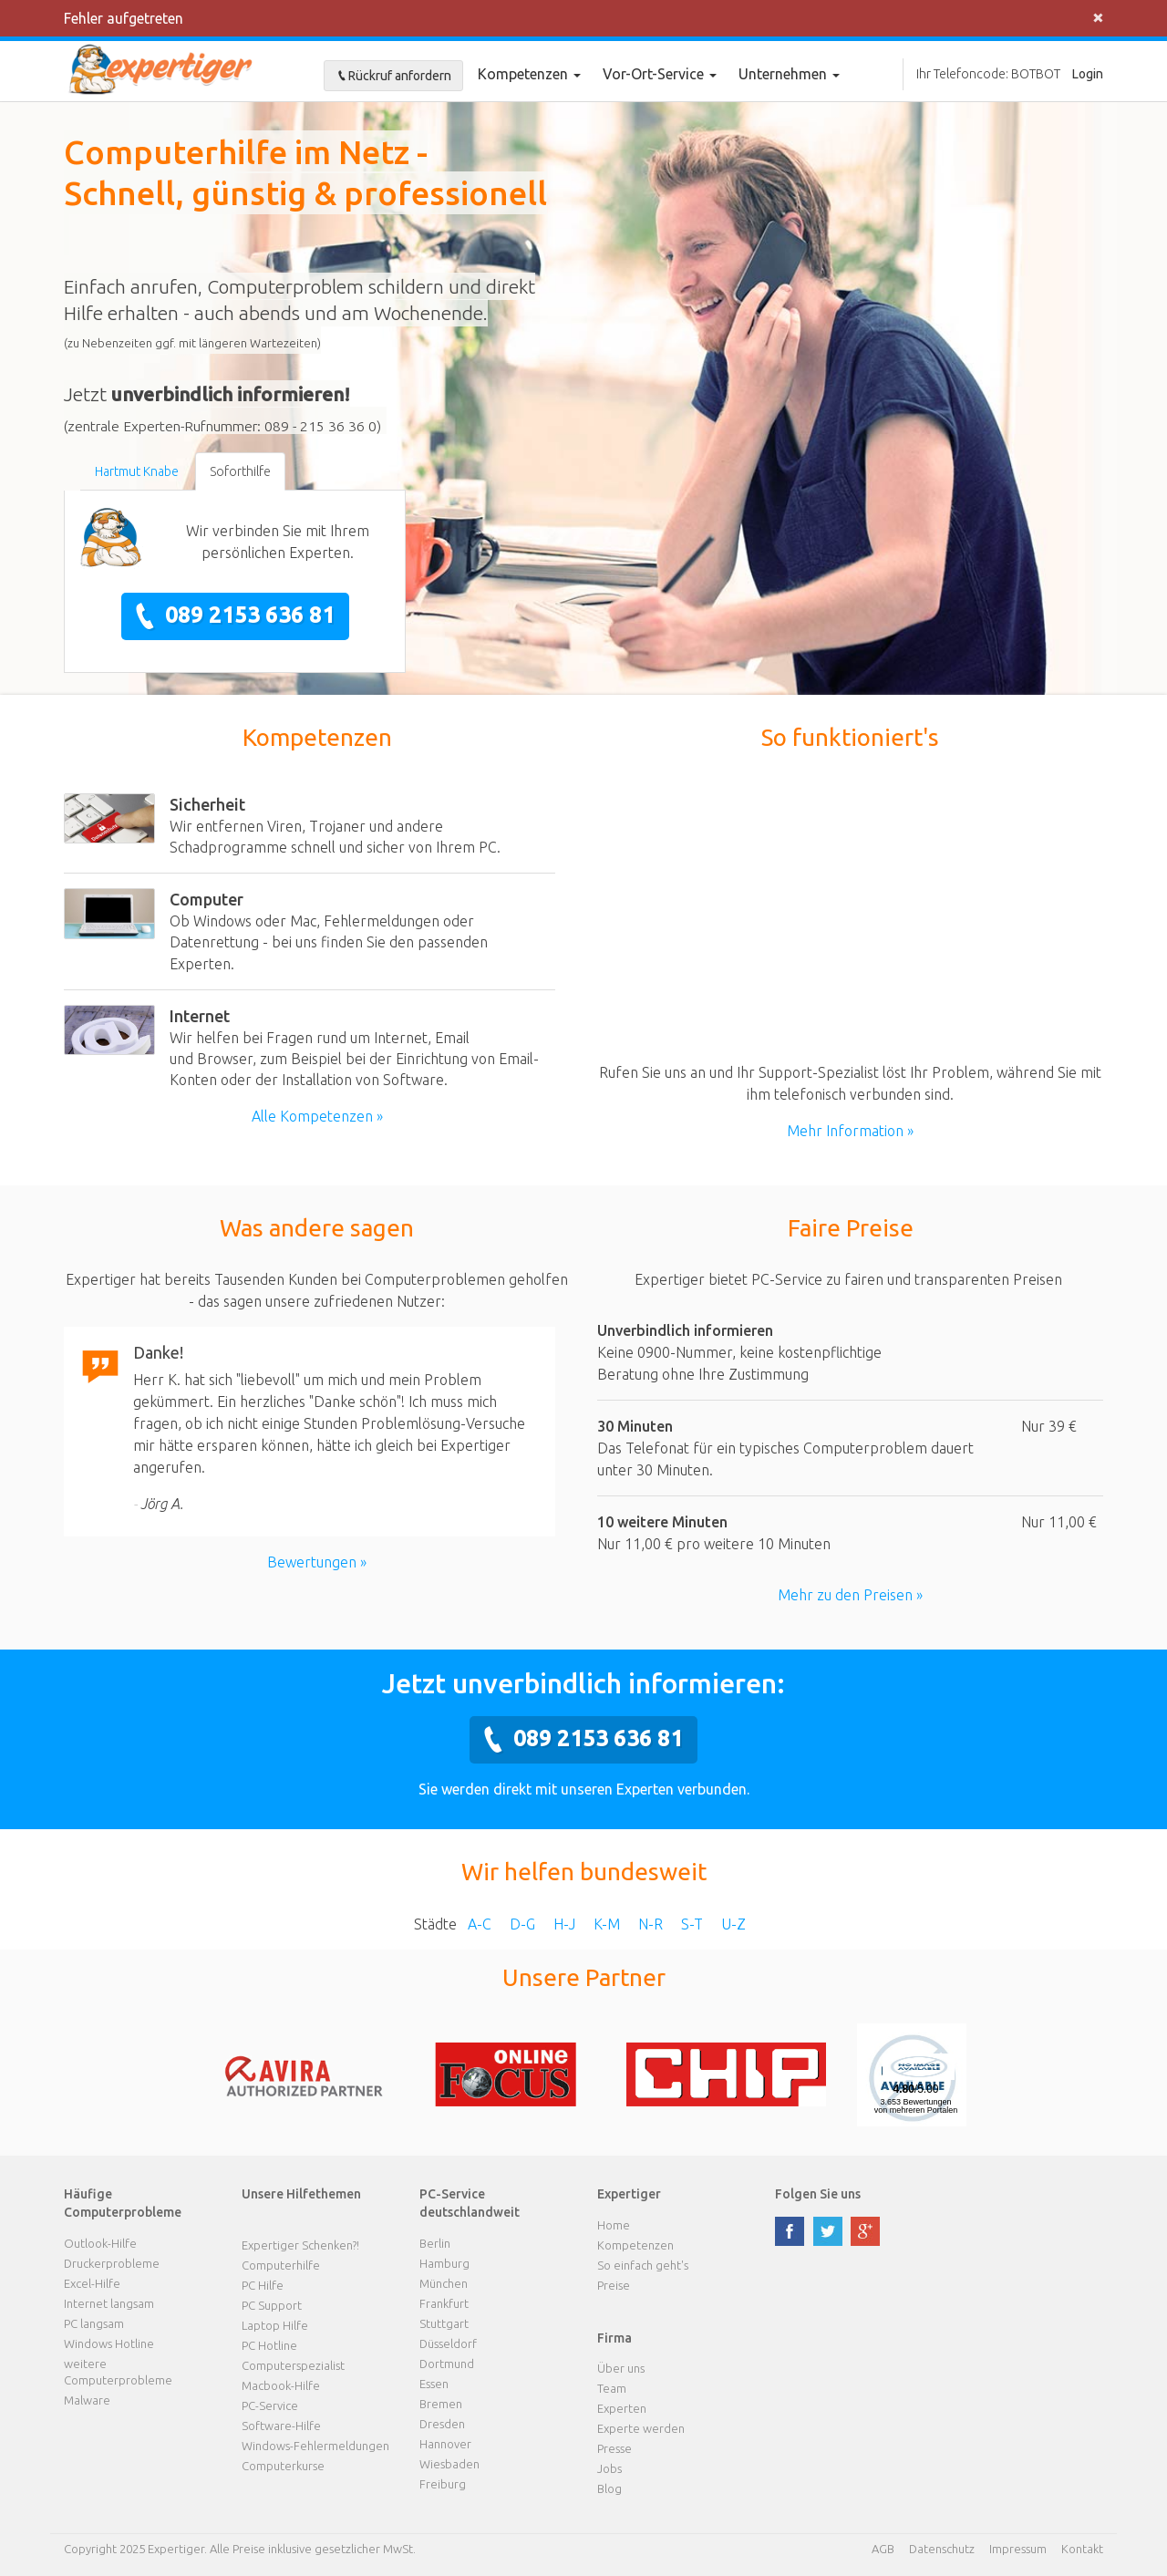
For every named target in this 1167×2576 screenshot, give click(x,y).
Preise (613, 2285)
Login (1087, 74)
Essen (434, 2383)
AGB (883, 2548)
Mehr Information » (850, 1130)
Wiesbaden (449, 2463)
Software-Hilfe (281, 2425)
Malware (87, 2400)
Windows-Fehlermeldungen (315, 2445)
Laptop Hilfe (275, 2325)
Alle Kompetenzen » (317, 1116)
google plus (865, 2231)
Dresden (442, 2423)
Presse (614, 2448)
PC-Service (270, 2405)
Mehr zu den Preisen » (850, 1595)
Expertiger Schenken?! (300, 2245)
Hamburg (444, 2263)
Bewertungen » (317, 1562)
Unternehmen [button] (789, 74)
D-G (522, 1924)
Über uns (621, 2368)
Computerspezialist (293, 2365)
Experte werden (641, 2428)
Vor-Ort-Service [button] (660, 74)
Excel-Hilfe (92, 2283)
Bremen (440, 2403)
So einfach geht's (642, 2265)
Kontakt (1082, 2548)
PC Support (272, 2305)
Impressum (1018, 2548)
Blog (609, 2488)
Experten (621, 2408)
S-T (692, 1924)
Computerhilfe (281, 2265)
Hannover (445, 2443)
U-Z (733, 1924)
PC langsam (94, 2323)
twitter (827, 2231)
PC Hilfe (263, 2285)
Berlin (434, 2243)
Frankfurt (444, 2303)
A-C (479, 1924)
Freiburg (442, 2484)
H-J (564, 1924)
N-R (650, 1924)
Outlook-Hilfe (100, 2243)
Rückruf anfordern (393, 75)
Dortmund (446, 2363)
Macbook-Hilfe (281, 2385)
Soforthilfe (240, 471)
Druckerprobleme (112, 2263)
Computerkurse (283, 2465)
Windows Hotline (109, 2343)
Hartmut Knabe (137, 471)
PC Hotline (269, 2345)
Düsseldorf (448, 2343)
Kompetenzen (529, 74)
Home (613, 2225)
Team (611, 2388)
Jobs (609, 2468)
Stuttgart (444, 2323)
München (443, 2283)
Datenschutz (942, 2548)
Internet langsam (109, 2303)
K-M (607, 1924)
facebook (789, 2231)
